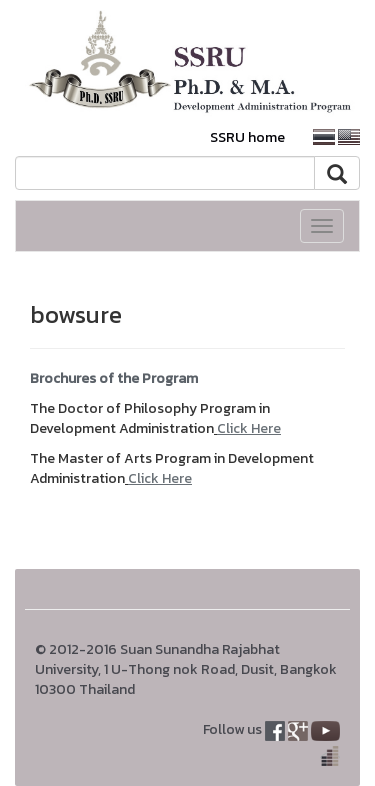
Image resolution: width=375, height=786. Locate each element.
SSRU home (247, 137)
